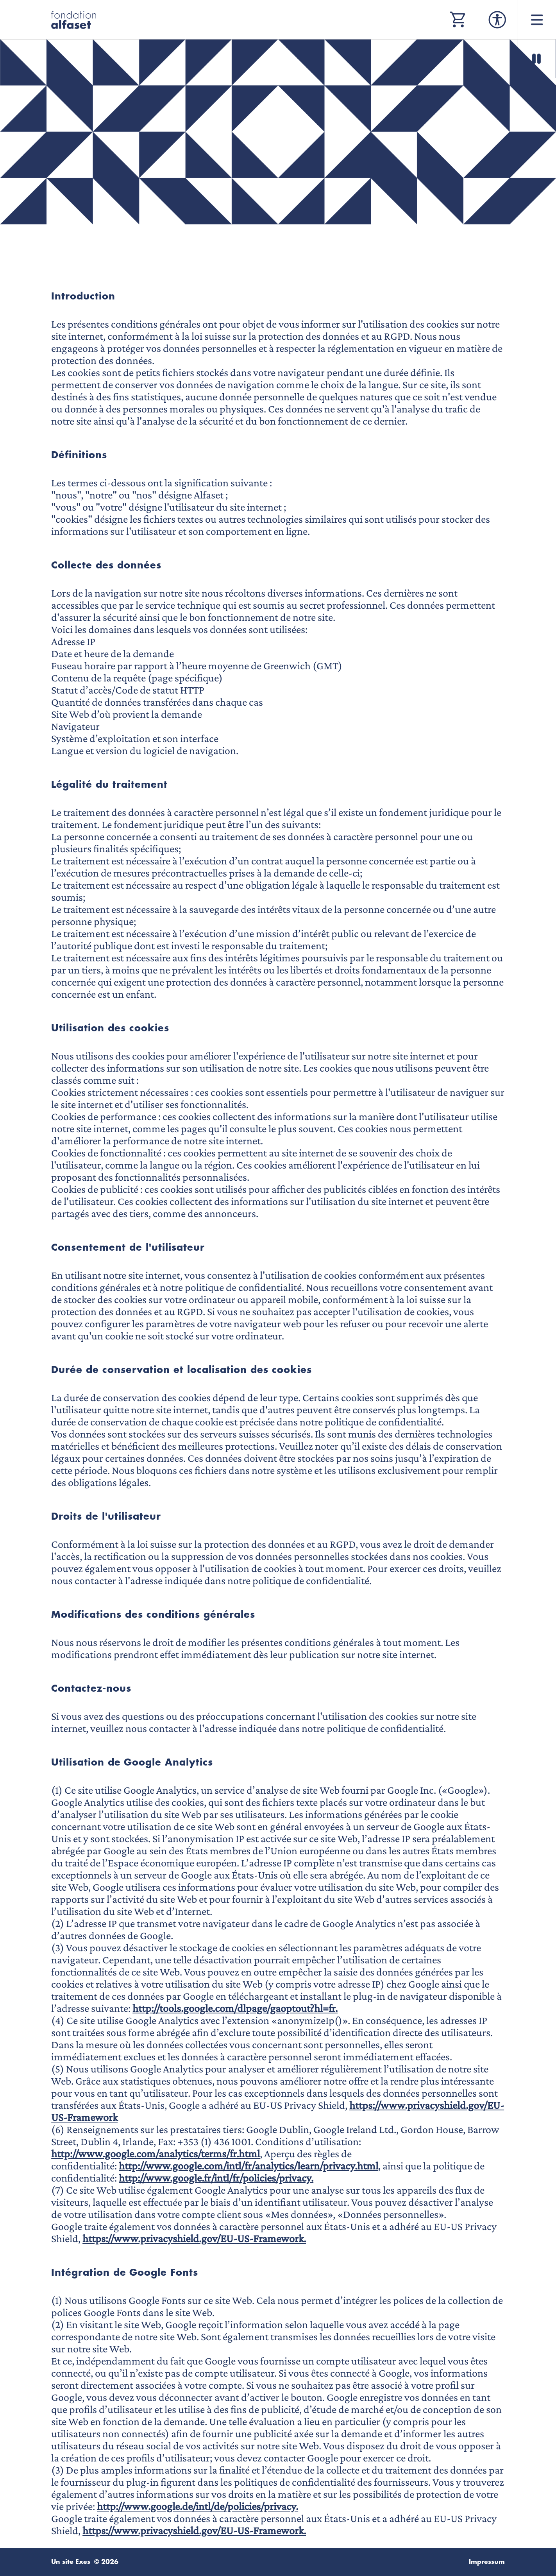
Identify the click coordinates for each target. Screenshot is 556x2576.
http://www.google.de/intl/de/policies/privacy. (197, 2506)
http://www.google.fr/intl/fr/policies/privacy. (216, 2178)
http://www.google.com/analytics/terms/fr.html (155, 2154)
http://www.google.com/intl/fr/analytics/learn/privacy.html (248, 2166)
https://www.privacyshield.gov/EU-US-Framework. (194, 2238)
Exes (82, 2562)
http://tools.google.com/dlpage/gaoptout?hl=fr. (235, 2008)
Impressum (487, 2562)
